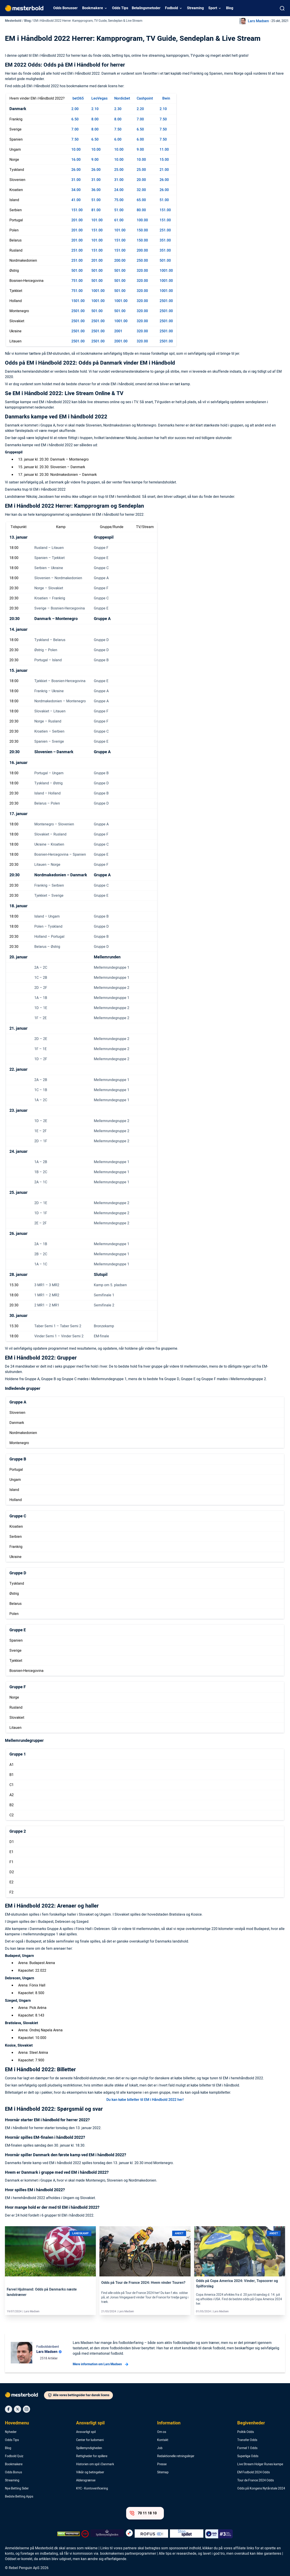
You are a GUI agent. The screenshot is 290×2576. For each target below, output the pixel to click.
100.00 (142, 220)
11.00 (164, 149)
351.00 (165, 240)
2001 (118, 331)
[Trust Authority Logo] (107, 2533)
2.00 (75, 109)
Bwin (166, 98)
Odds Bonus (13, 2472)
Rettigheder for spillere (91, 2456)
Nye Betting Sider (17, 2488)
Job (160, 2448)
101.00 (97, 220)
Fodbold (171, 8)
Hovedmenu (17, 2423)
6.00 (117, 139)
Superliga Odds (247, 2456)
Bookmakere (92, 8)
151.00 (77, 210)
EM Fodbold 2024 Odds (253, 2472)
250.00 (142, 260)
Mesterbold (13, 20)
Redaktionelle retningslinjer (175, 2456)
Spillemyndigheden (89, 2448)
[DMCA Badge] (68, 2533)
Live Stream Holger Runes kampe (260, 2464)
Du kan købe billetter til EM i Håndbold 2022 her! (145, 2099)
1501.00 (78, 301)
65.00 (141, 200)
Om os (161, 2432)
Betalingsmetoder (146, 8)
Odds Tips (120, 8)
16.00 (76, 159)
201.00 (77, 220)
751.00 (77, 280)
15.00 (164, 159)
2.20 (140, 109)
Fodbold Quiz (14, 2456)
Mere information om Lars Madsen (100, 2364)
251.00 (165, 230)
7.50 (163, 119)
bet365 (78, 98)
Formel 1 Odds (247, 2448)
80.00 (141, 210)
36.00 (96, 190)
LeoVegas (99, 98)
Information (168, 2423)
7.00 (140, 119)
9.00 (140, 149)
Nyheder (11, 2432)
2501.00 (166, 301)
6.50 (75, 119)
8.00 (95, 119)
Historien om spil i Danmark (95, 2464)
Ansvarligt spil (90, 2423)
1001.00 (166, 270)
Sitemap (163, 2472)
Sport (212, 8)
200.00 (142, 250)
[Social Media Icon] (8, 2409)
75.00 (118, 200)
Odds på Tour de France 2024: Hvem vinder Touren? (143, 2282)
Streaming (195, 8)
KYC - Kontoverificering (92, 2488)
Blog (229, 8)
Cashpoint (145, 98)
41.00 (76, 200)
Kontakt (162, 2440)
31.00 (76, 180)
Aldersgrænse (85, 2480)
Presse (162, 2464)
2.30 (117, 109)
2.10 (95, 109)
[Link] (50, 2251)
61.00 (118, 220)
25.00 (118, 169)
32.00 (141, 190)
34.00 (76, 190)
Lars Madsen (258, 21)
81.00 (96, 210)
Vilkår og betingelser (90, 2472)
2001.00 (120, 341)
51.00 (96, 200)
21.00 (164, 169)
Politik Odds (245, 2432)
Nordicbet (122, 98)
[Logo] (24, 2395)
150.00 (142, 230)
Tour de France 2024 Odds (255, 2480)
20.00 (141, 180)
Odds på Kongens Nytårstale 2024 (261, 2488)
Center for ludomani (90, 2440)
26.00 (76, 169)
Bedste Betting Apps (19, 2496)
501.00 (165, 260)
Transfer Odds (247, 2440)
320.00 (142, 270)
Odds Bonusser (65, 8)
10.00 (76, 149)
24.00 (118, 190)
